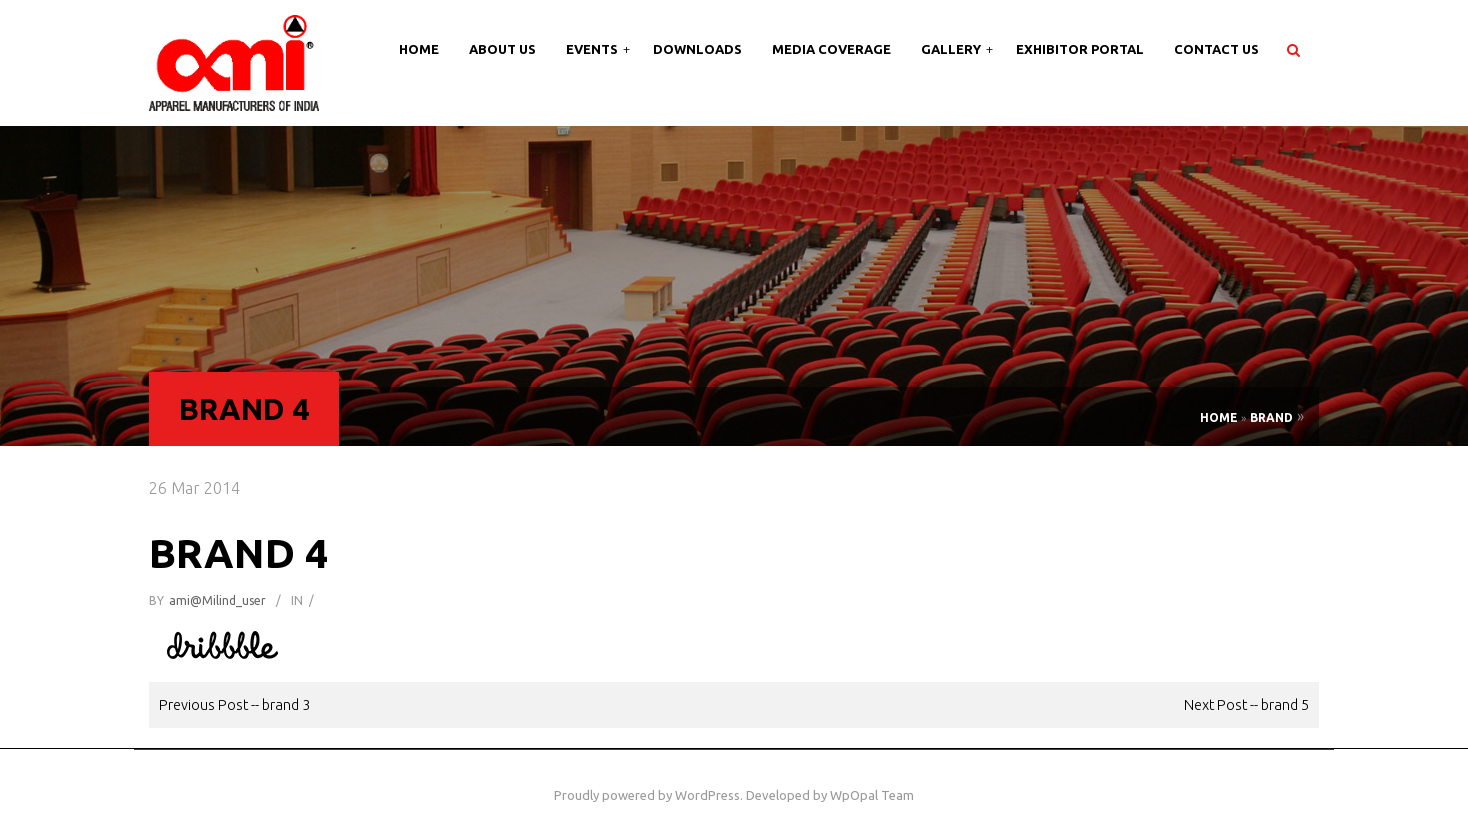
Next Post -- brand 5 (1246, 704)
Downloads (697, 49)
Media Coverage (831, 49)
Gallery (952, 49)
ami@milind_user (217, 600)
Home (419, 49)
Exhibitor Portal (1080, 49)
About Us (502, 49)
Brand (1271, 417)
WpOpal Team (872, 795)
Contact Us (1216, 49)
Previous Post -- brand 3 (234, 704)
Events (593, 49)
